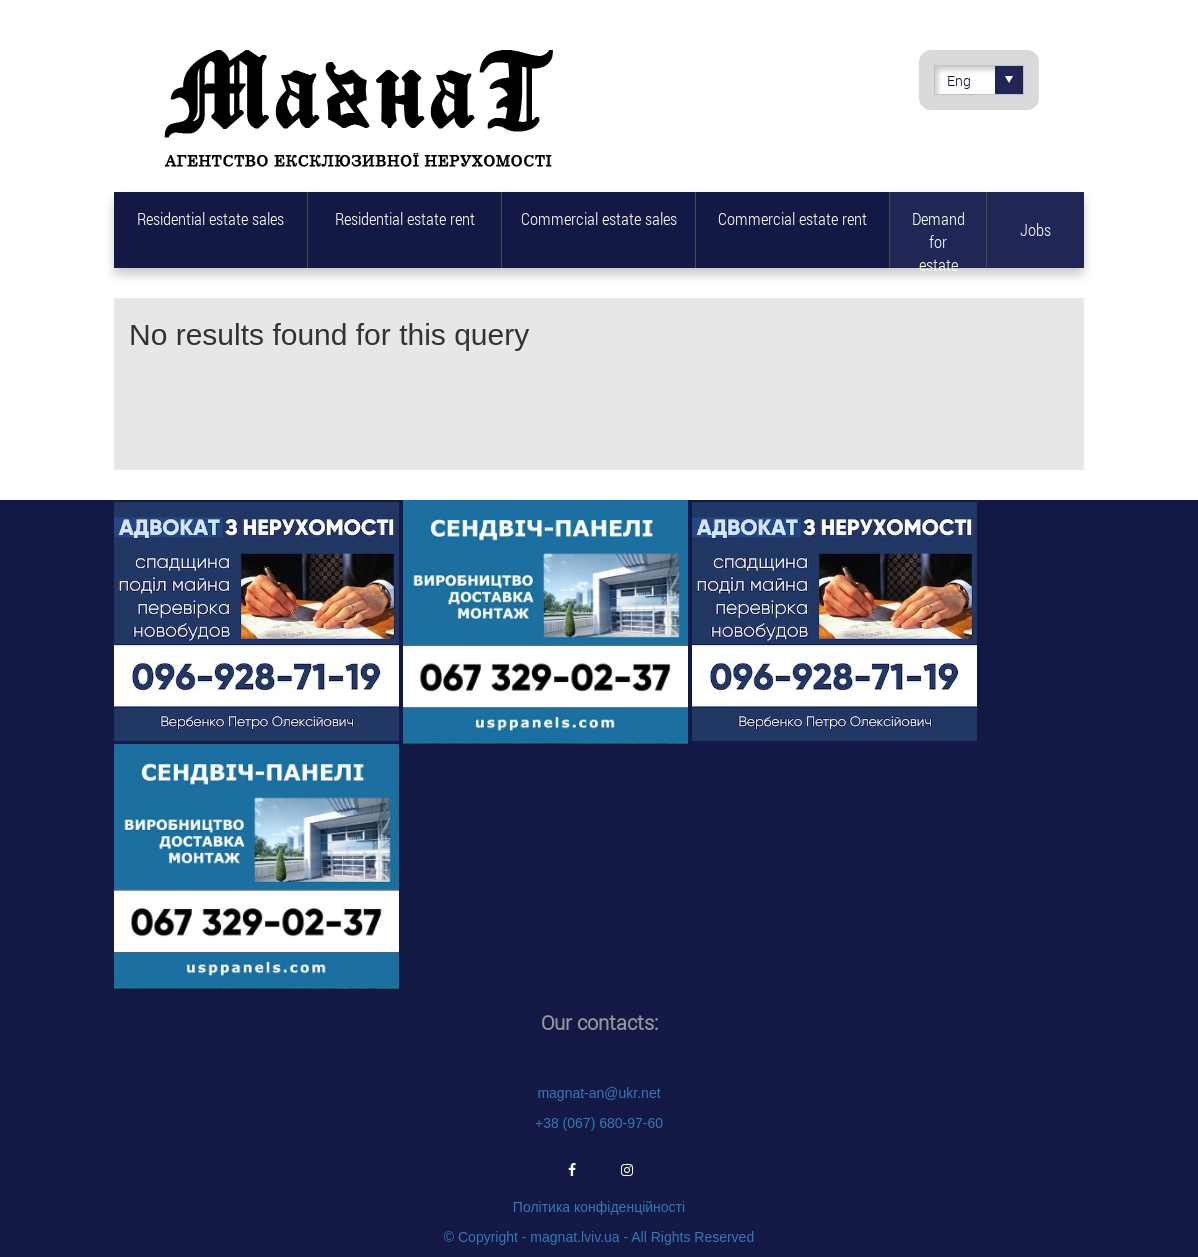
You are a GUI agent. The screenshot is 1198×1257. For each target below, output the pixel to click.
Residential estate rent (405, 218)
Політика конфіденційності (599, 1207)
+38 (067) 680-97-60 (599, 1123)
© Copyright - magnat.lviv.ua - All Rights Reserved (599, 1237)
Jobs (1035, 229)
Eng (985, 80)
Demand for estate (938, 237)
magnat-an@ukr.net (598, 1093)
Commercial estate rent (792, 218)
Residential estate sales (210, 218)
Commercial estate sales (599, 218)
